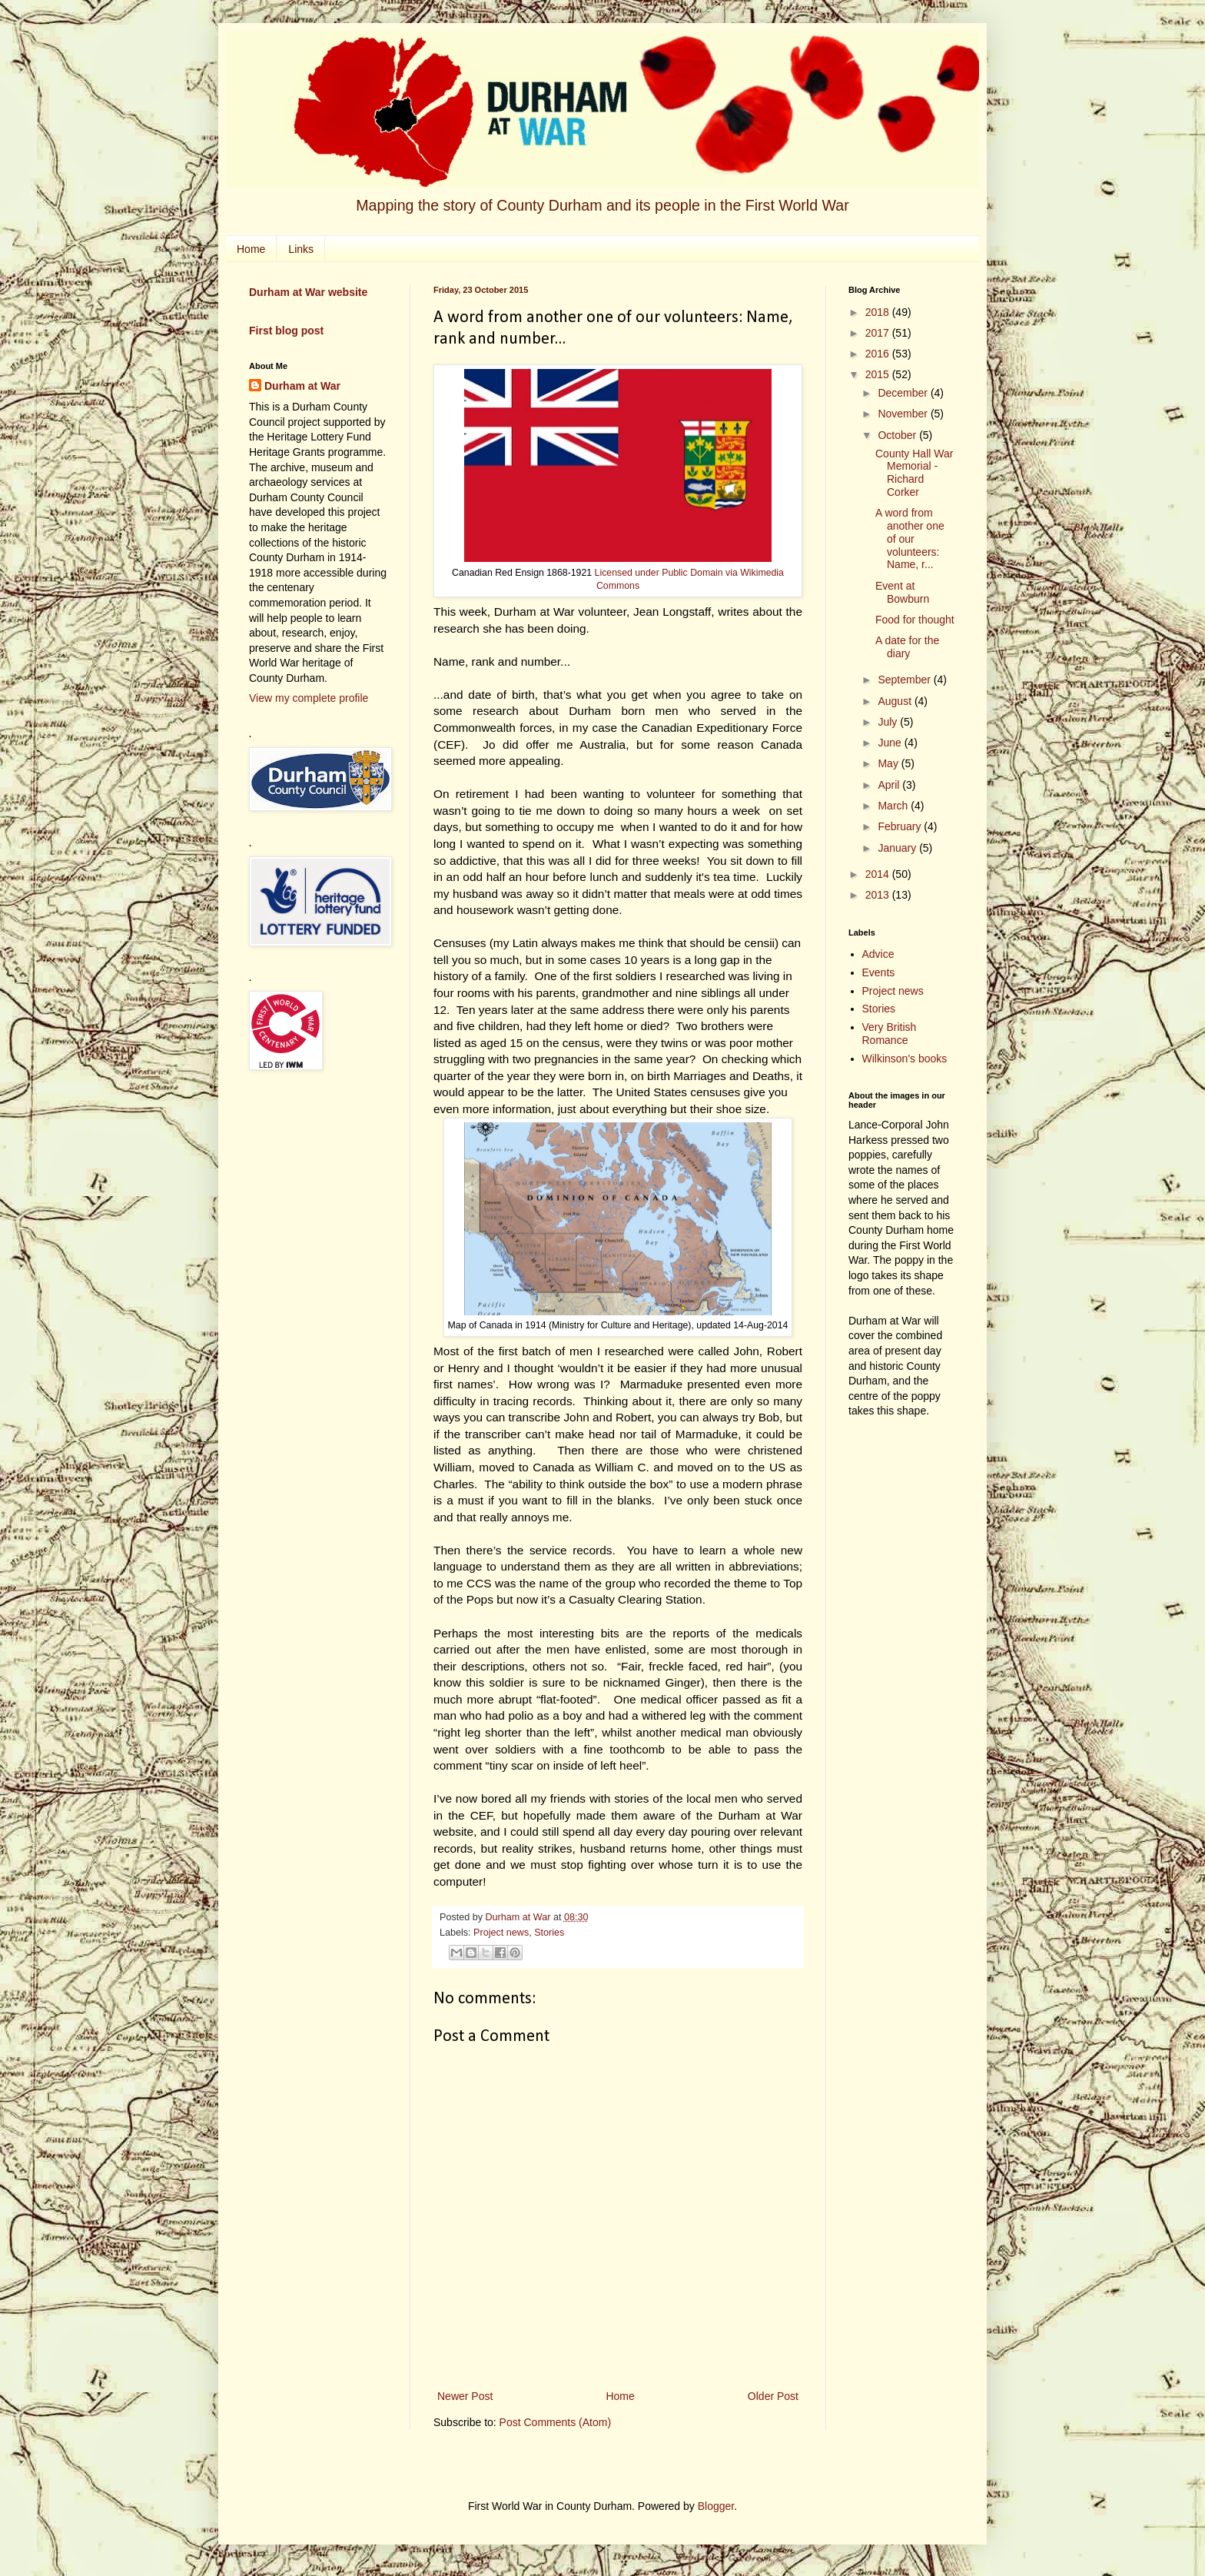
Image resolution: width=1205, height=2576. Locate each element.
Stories (549, 1932)
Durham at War (302, 386)
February (901, 826)
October (898, 435)
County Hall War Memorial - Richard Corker (914, 472)
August (896, 701)
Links (301, 249)
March (894, 805)
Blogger (716, 2506)
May (889, 763)
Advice (878, 954)
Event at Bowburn (902, 592)
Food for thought (914, 619)
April (890, 785)
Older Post (773, 2396)
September (905, 679)
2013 (878, 895)
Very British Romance (889, 1033)
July (889, 722)
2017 (878, 333)
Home (251, 249)
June (891, 742)
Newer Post (465, 2396)
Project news (501, 1932)
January (898, 848)
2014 (878, 874)
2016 (878, 353)
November (904, 413)
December (904, 393)
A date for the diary (907, 647)
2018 (878, 312)
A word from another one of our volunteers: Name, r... (909, 538)
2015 (878, 374)
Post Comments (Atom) (555, 2422)
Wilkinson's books (905, 1058)
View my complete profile (308, 698)
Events (878, 972)
